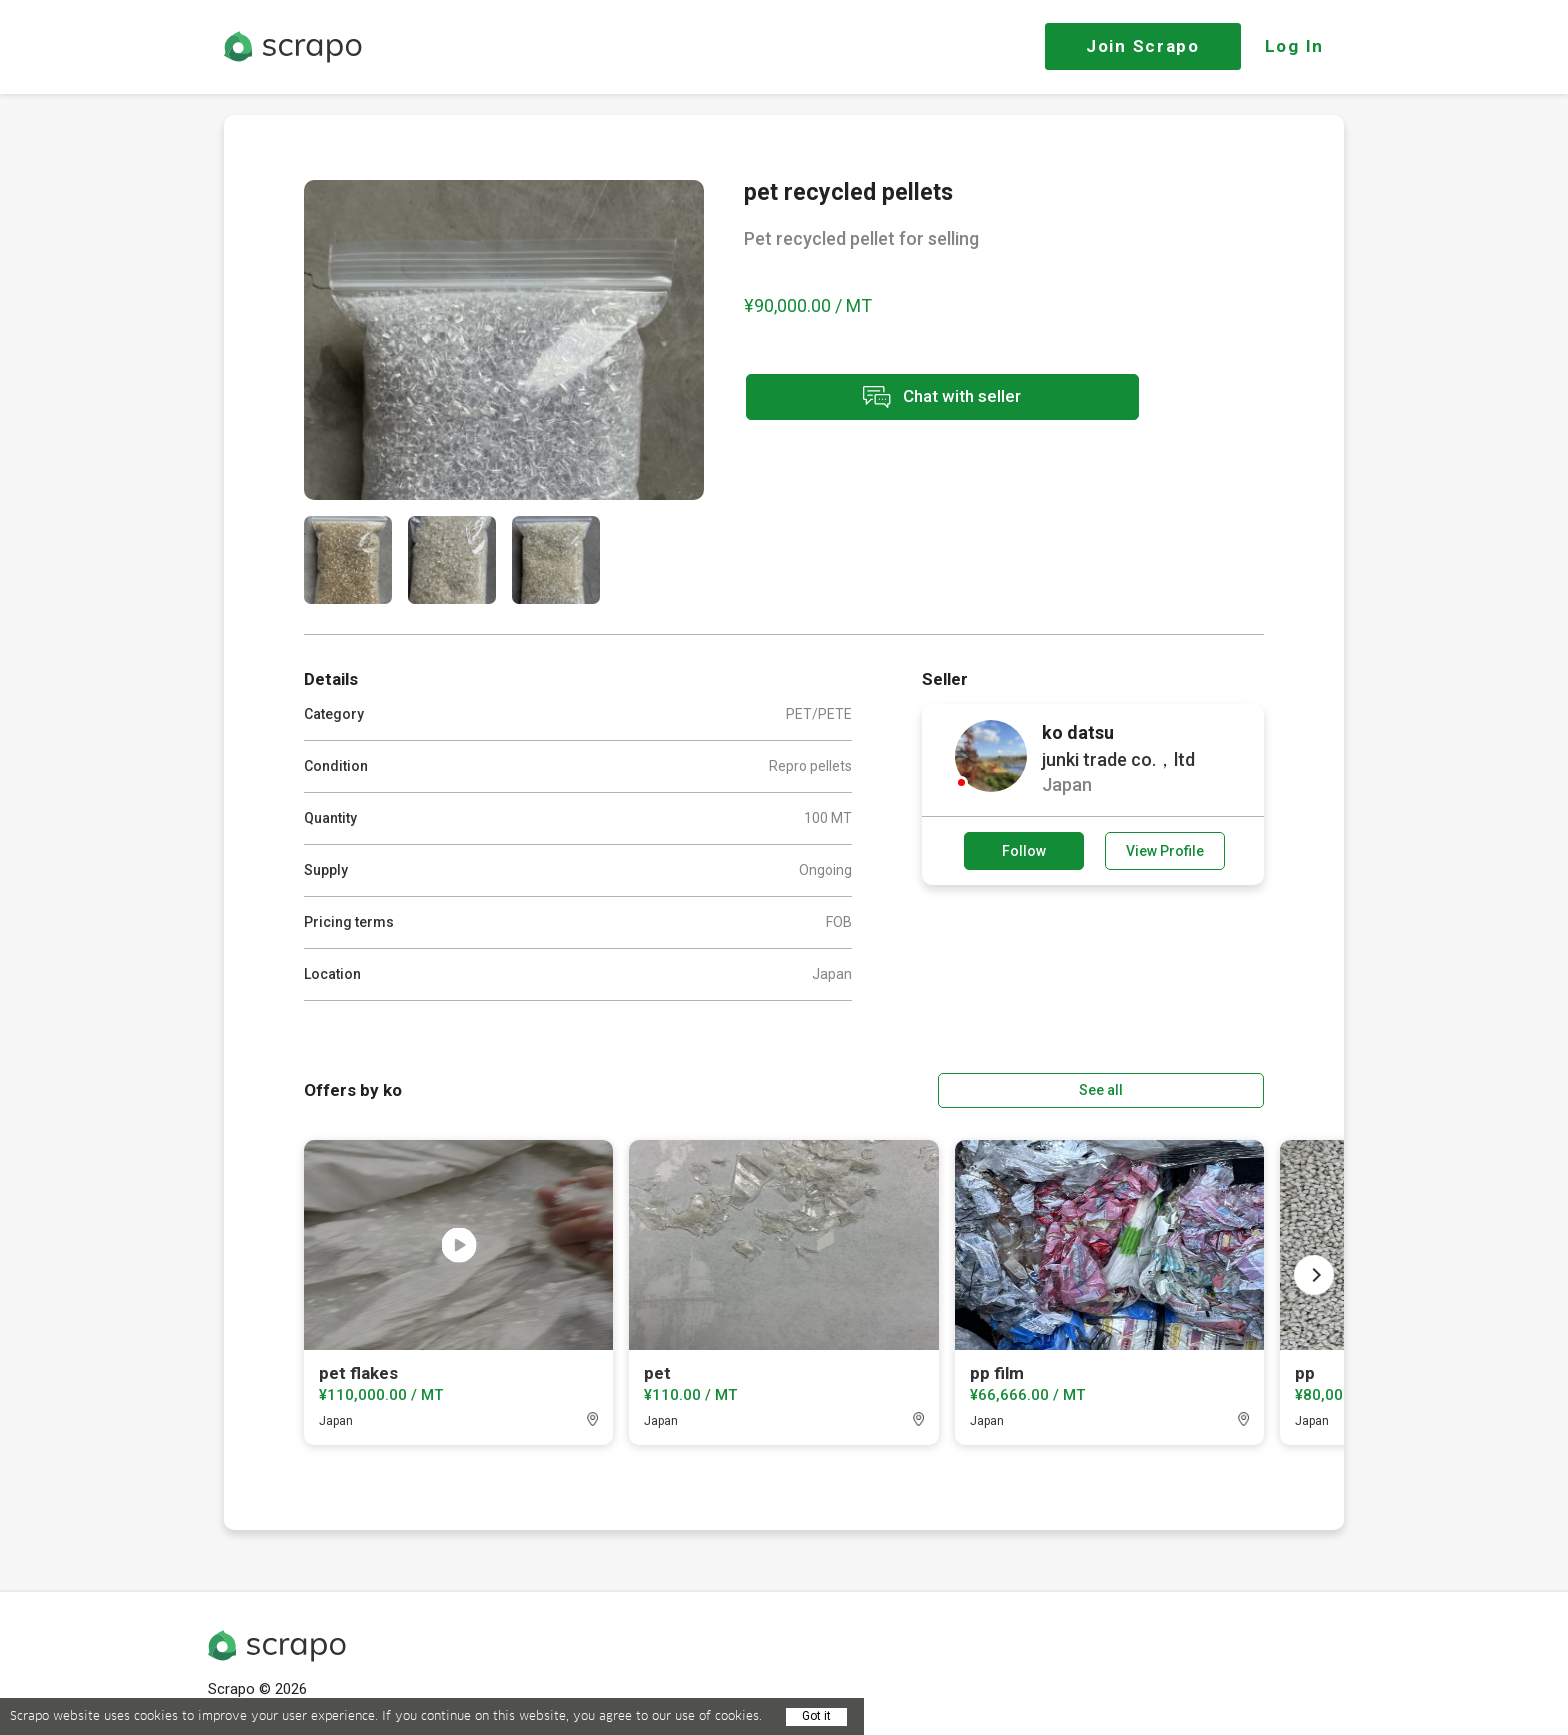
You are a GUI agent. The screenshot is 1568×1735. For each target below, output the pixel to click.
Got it (816, 1716)
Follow (1024, 851)
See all (1207, 1089)
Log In (1294, 46)
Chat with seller (922, 398)
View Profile (1165, 851)
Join (1143, 46)
